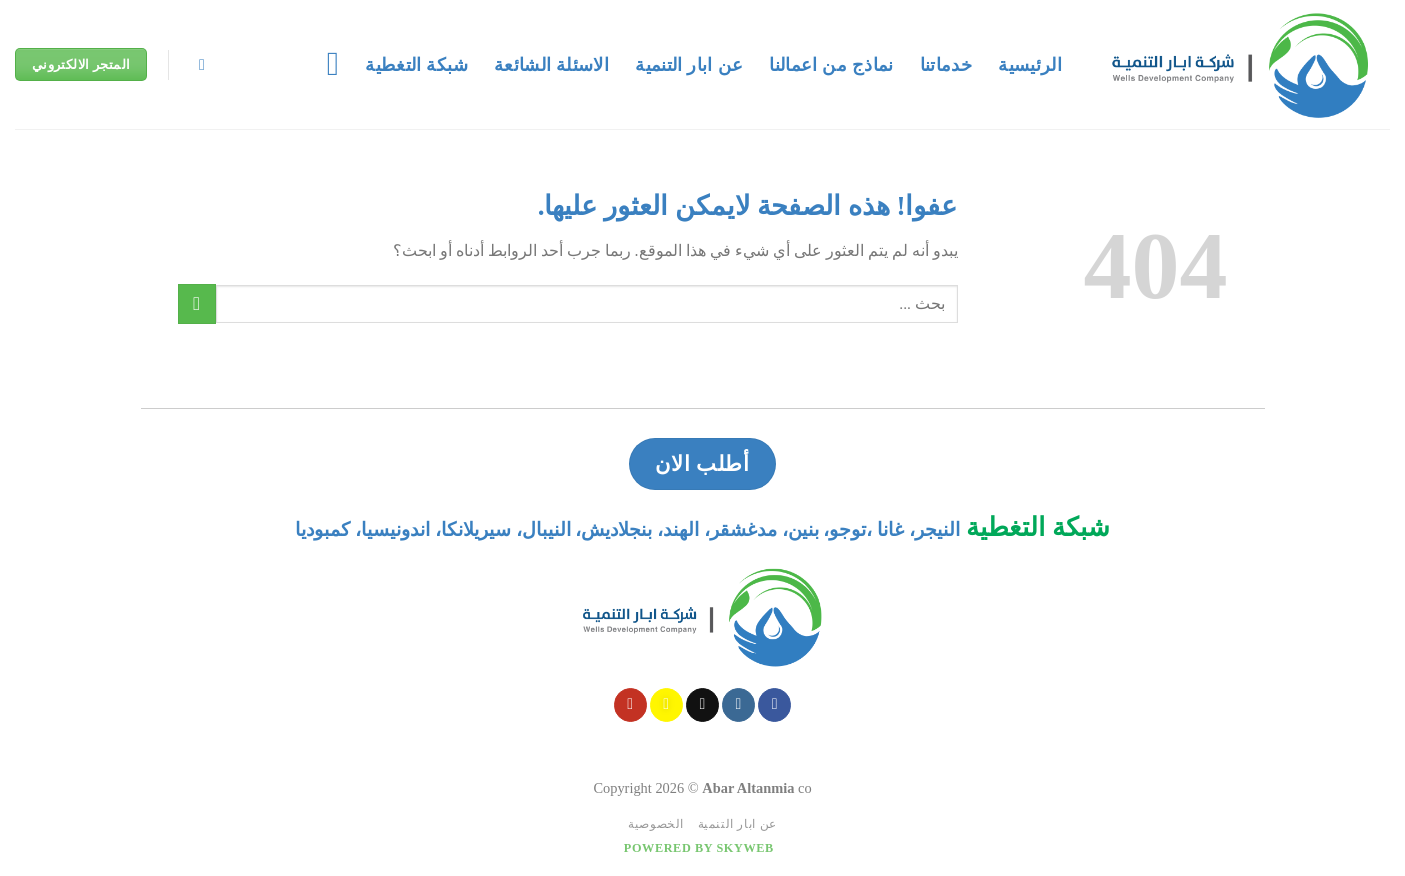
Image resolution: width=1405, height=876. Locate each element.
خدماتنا (946, 65)
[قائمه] (322, 64)
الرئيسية (1030, 65)
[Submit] (197, 303)
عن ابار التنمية (689, 65)
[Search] (197, 64)
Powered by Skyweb (699, 848)
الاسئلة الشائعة (551, 65)
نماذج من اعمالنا (831, 65)
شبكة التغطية (416, 65)
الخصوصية (656, 824)
